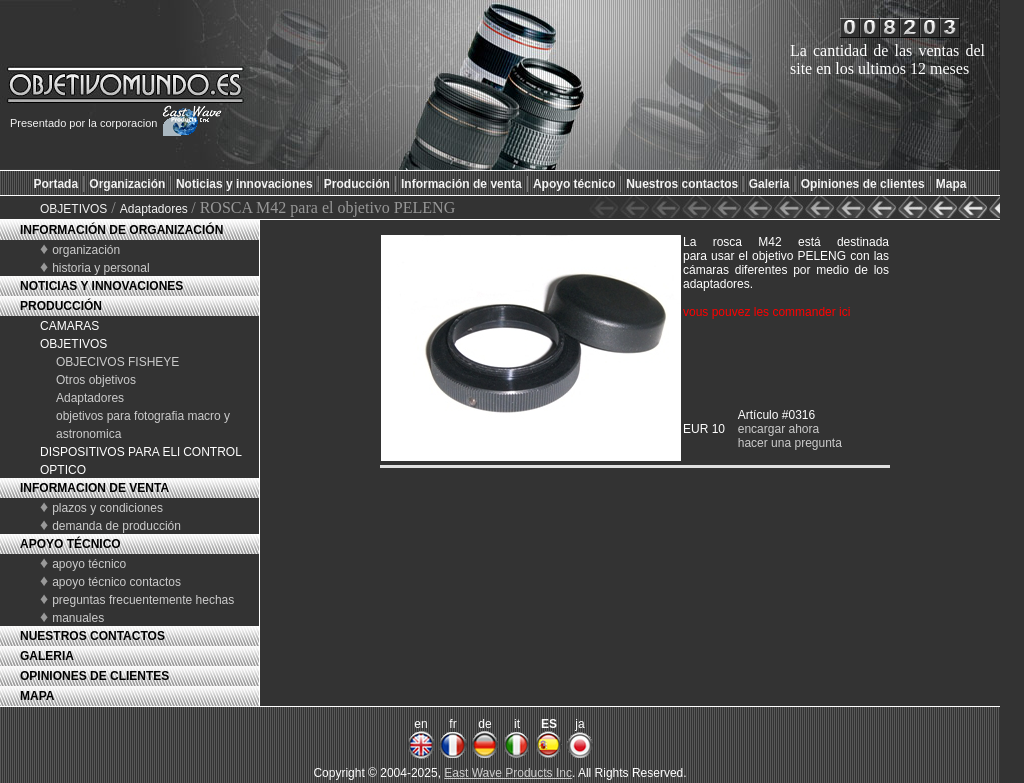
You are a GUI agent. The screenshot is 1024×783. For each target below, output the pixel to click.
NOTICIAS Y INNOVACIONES (101, 286)
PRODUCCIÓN (61, 306)
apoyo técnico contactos (116, 582)
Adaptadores (155, 209)
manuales (78, 618)
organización (86, 250)
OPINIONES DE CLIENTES (94, 676)
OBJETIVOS (73, 209)
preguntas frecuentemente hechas (143, 600)
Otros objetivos (96, 380)
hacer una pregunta (790, 443)
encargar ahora (778, 429)
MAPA (37, 696)
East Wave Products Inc (508, 773)
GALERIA (47, 656)
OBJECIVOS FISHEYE (117, 362)
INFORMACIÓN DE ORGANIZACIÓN (121, 230)
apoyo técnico (89, 564)
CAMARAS (69, 326)
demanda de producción (116, 526)
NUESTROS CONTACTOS (92, 636)
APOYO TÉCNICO (70, 544)
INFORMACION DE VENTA (94, 488)
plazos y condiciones (107, 508)
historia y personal (100, 268)
